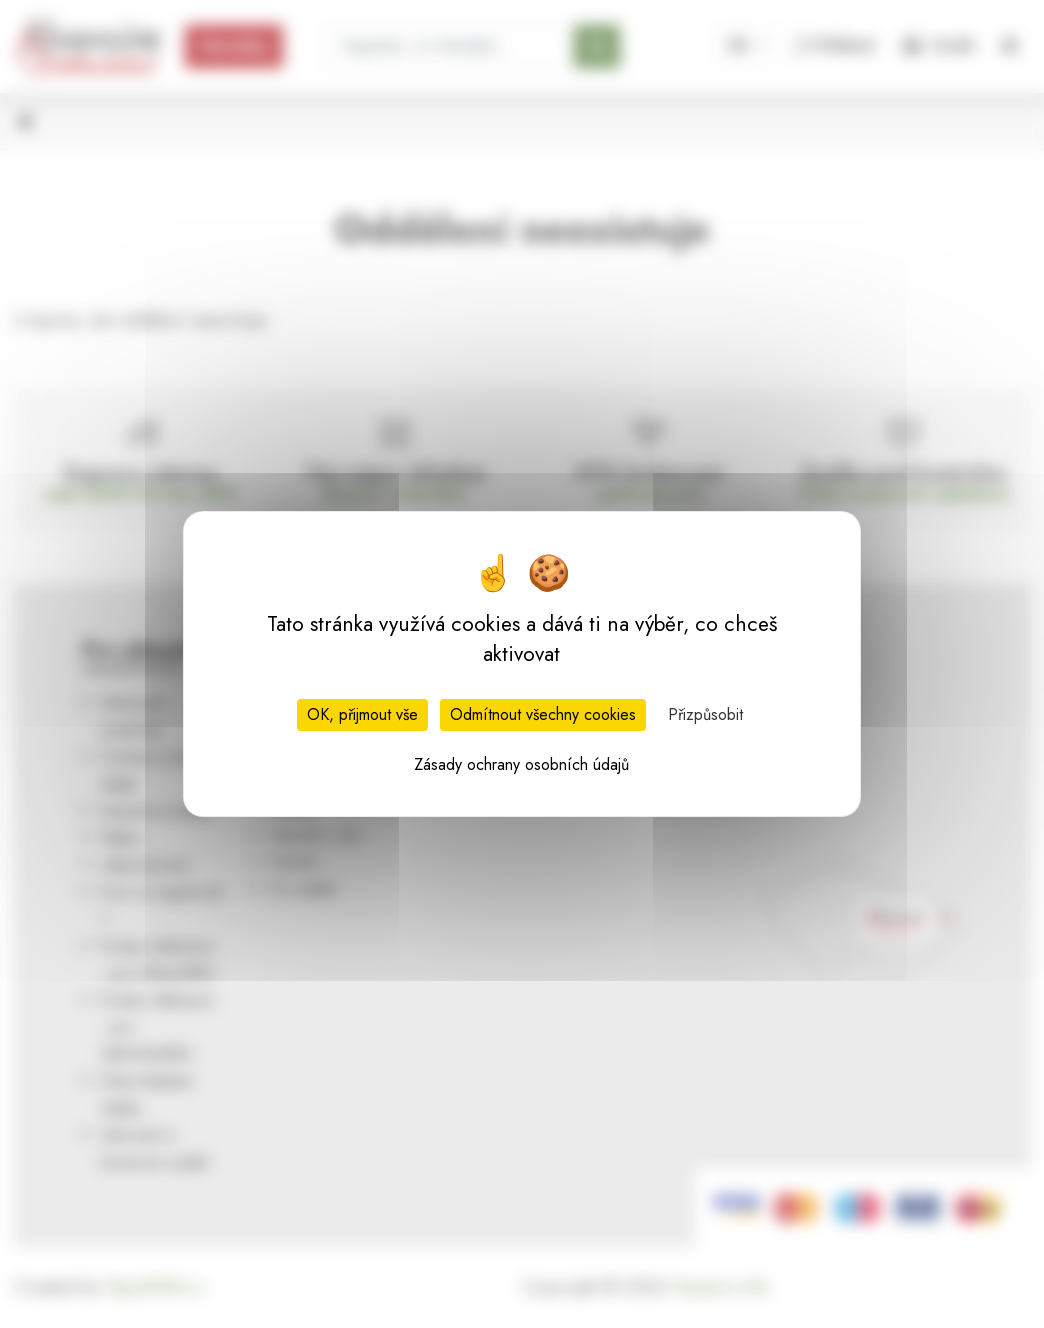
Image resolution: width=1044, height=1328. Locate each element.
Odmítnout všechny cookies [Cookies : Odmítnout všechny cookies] (543, 714)
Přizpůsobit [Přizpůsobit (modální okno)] (705, 714)
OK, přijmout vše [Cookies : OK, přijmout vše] (362, 714)
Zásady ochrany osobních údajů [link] (521, 764)
